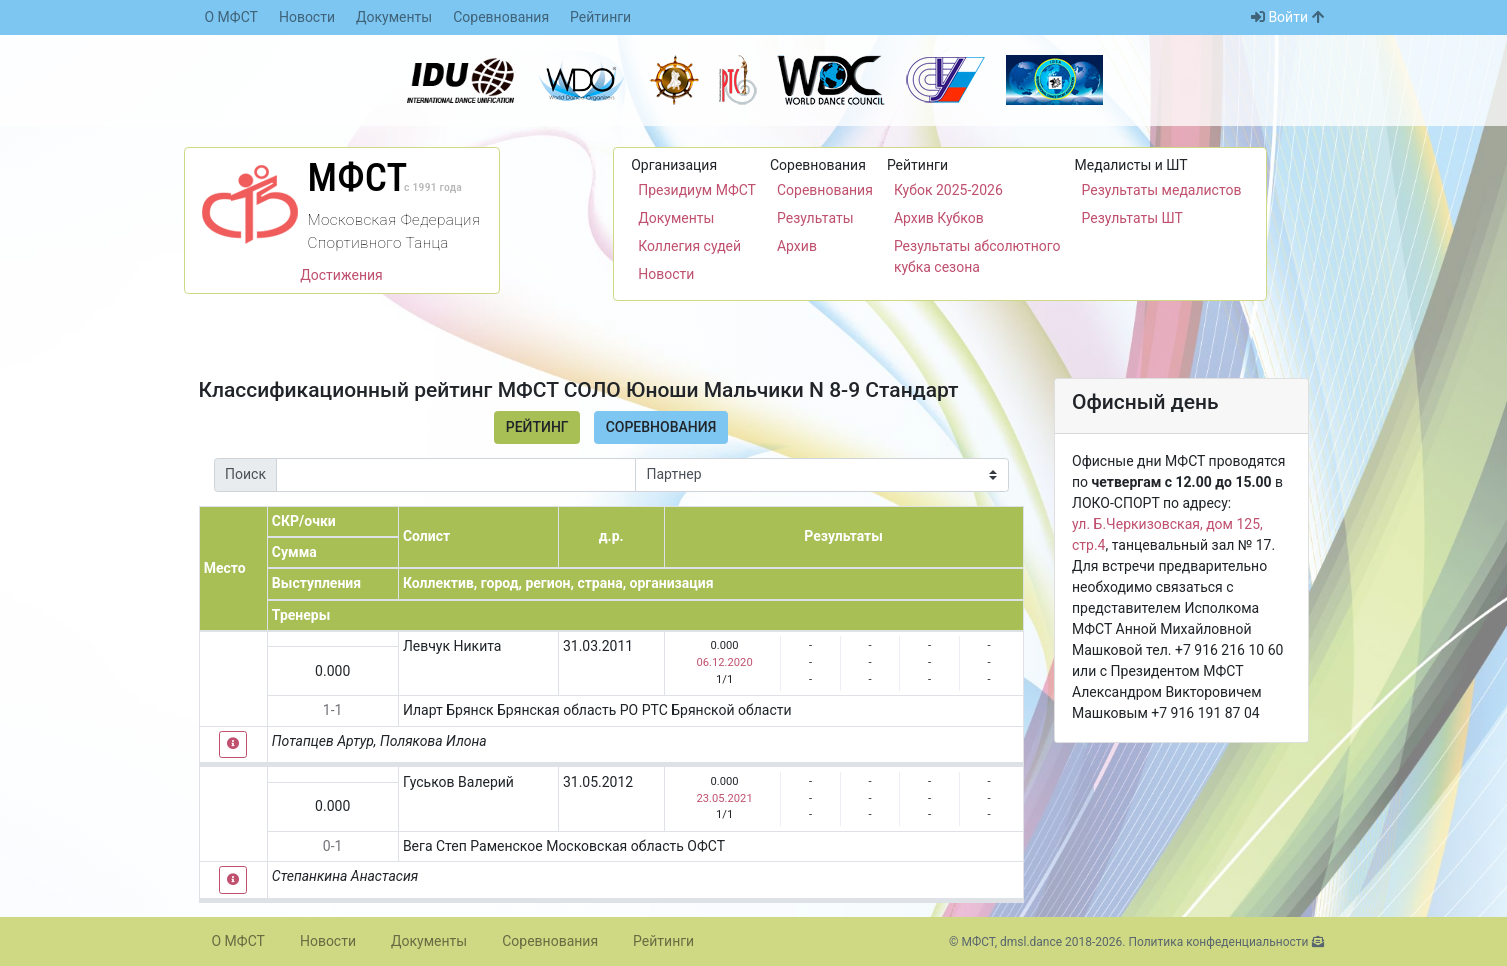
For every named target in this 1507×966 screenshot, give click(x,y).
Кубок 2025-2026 (948, 190)
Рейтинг (537, 427)
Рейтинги (600, 17)
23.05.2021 (724, 798)
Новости (307, 17)
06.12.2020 (724, 662)
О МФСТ (231, 17)
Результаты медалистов (1162, 190)
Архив (797, 246)
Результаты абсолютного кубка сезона (977, 256)
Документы (394, 17)
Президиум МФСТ (697, 190)
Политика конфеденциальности (1218, 942)
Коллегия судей (689, 246)
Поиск (245, 474)
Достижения (341, 275)
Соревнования (501, 17)
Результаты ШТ (1132, 218)
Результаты (815, 218)
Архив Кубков (939, 218)
